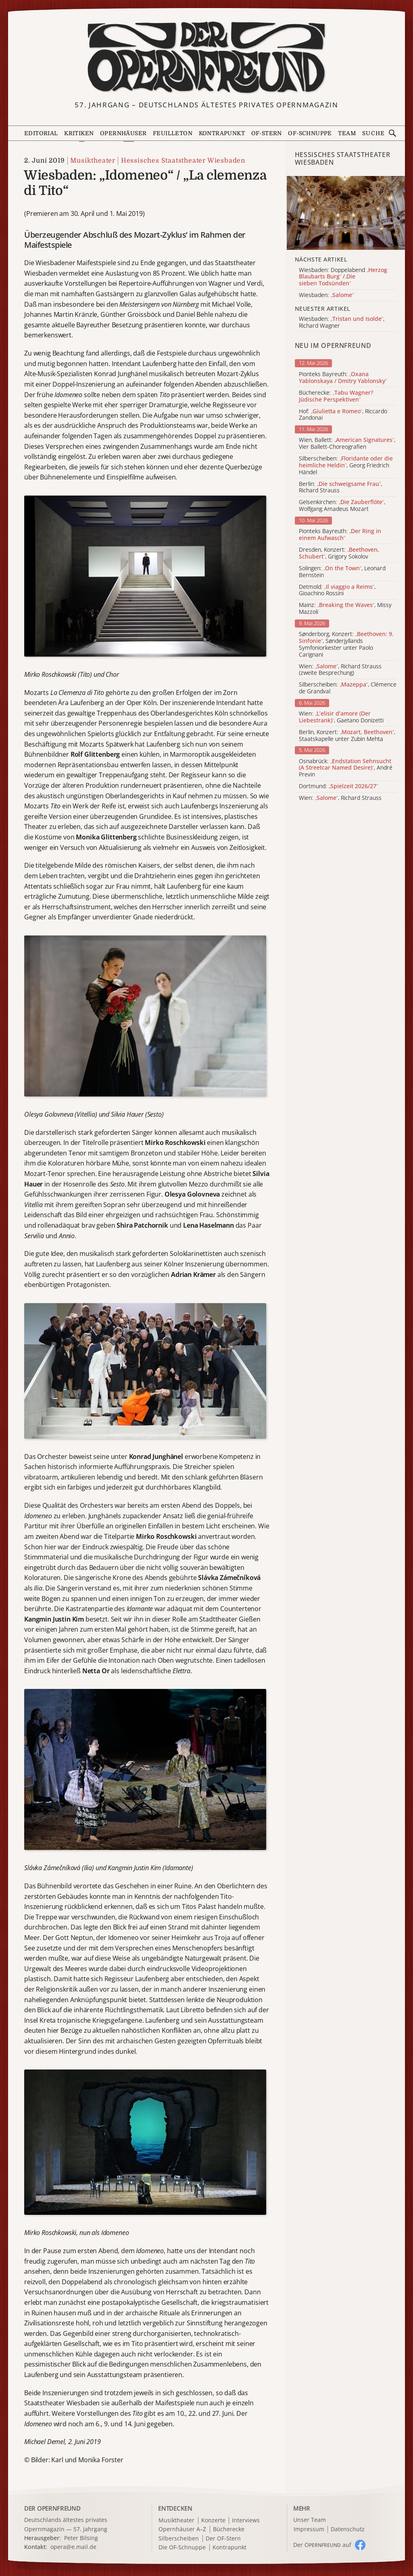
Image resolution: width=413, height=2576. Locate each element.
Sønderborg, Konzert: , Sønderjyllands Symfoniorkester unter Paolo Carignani (346, 644)
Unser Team (309, 2520)
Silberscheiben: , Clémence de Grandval (347, 688)
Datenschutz (348, 2529)
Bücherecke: (336, 396)
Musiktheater (92, 160)
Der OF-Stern (223, 2538)
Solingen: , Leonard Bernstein (342, 572)
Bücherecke (228, 2529)
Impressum (309, 2529)
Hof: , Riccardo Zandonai (343, 415)
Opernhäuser (123, 133)
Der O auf (322, 2545)
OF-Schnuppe (310, 133)
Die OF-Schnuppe (182, 2547)
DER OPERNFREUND (52, 2508)
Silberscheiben (179, 2538)
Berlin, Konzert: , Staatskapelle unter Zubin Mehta (347, 736)
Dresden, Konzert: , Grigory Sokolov (339, 553)
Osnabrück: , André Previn (345, 768)
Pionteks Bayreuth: (343, 378)
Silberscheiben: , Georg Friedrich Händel (346, 465)
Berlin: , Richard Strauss (340, 487)
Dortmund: (338, 786)
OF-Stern (266, 133)
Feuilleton (172, 133)
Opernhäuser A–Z (182, 2529)
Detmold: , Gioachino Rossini (337, 590)
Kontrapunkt (222, 133)
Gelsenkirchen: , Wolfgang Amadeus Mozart (342, 506)
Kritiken (79, 133)
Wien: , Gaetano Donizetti (341, 717)
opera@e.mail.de (73, 2547)
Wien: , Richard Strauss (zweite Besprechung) (340, 670)
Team (347, 133)
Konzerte (213, 2520)
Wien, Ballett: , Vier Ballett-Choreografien (347, 443)
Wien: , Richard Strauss (340, 798)
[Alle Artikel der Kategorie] (346, 213)
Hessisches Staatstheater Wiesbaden (183, 160)
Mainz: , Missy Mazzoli (345, 608)
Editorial (41, 133)
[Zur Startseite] (206, 57)
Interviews (246, 2520)
